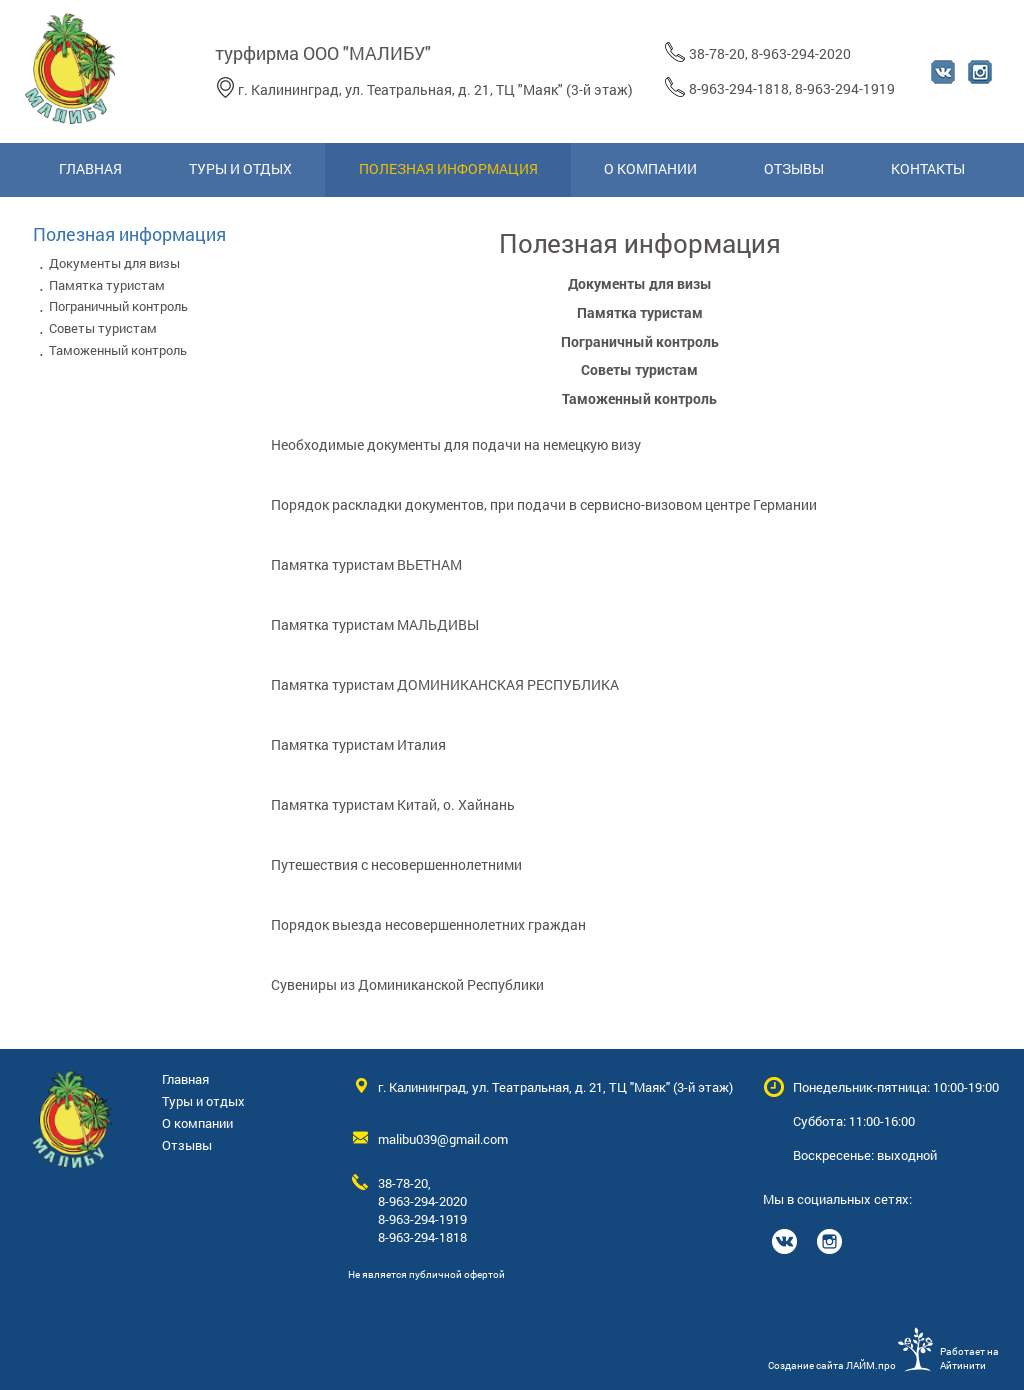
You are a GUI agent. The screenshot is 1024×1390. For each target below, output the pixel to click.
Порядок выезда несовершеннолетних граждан (428, 924)
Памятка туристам (640, 312)
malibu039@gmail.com (443, 1139)
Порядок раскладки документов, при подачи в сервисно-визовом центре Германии (544, 504)
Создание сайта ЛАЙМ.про (832, 1365)
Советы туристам (639, 369)
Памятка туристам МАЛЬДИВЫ (375, 624)
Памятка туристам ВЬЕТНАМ (366, 564)
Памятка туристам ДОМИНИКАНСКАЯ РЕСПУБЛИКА (445, 684)
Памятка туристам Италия (358, 744)
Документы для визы (640, 283)
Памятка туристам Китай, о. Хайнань (393, 804)
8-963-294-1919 (845, 88)
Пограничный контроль (640, 341)
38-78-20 (717, 53)
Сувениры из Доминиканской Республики (407, 984)
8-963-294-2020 (801, 53)
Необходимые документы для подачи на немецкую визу (456, 444)
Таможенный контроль (639, 398)
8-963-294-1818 (739, 88)
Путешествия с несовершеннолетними (396, 864)
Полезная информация (129, 234)
